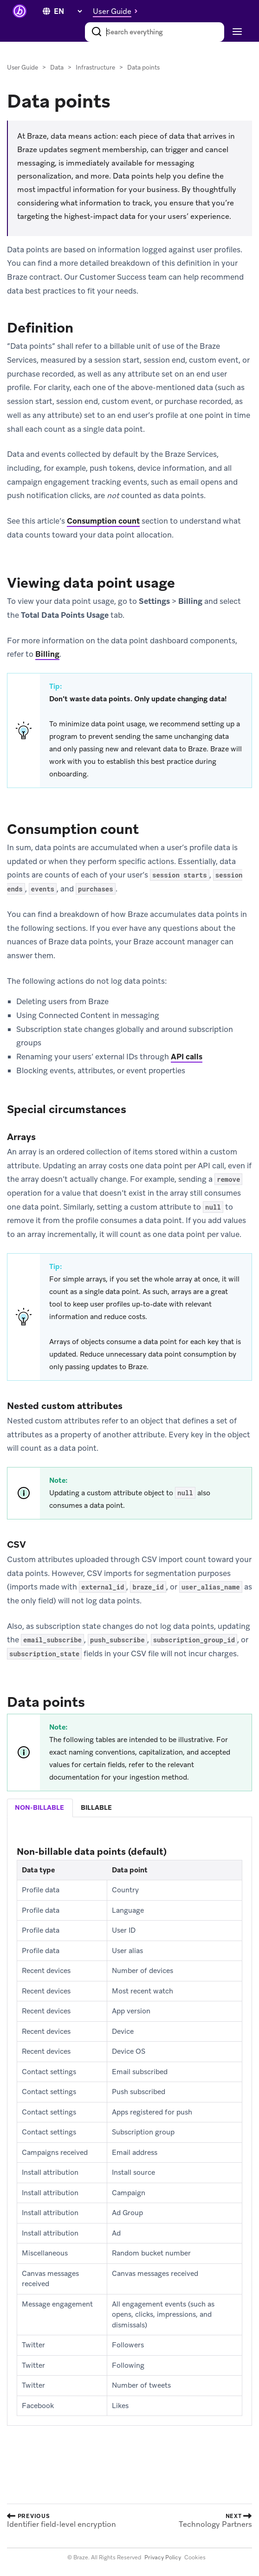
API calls (186, 1056)
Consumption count (103, 521)
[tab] (40, 1808)
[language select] (68, 11)
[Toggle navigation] (236, 32)
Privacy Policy (162, 2557)
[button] (118, 11)
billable (96, 1807)
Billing (47, 654)
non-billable (39, 1807)
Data (57, 67)
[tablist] (129, 1808)
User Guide (22, 67)
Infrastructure (95, 67)
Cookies (195, 2557)
